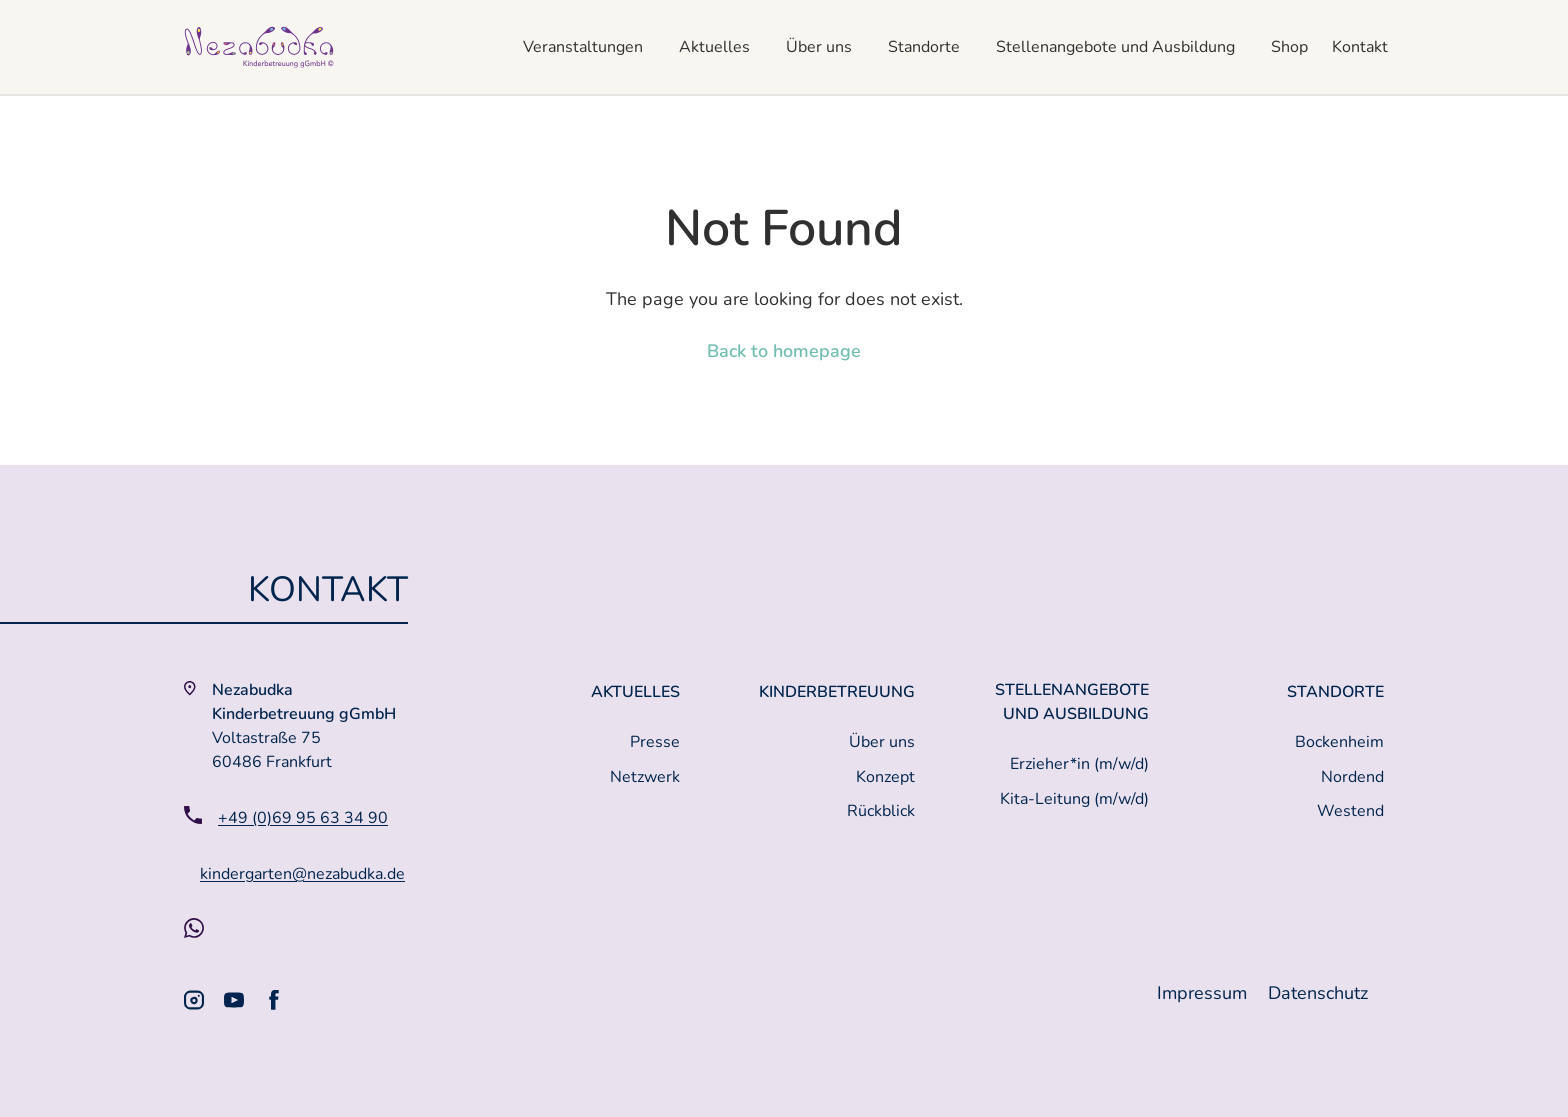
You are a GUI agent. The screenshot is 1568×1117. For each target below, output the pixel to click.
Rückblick (881, 811)
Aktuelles (714, 47)
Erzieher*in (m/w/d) (1079, 764)
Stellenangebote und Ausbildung (1115, 47)
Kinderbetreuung (837, 692)
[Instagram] (194, 1000)
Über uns (819, 47)
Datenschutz (1318, 993)
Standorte (924, 47)
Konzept (885, 777)
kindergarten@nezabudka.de (302, 874)
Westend (1350, 811)
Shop (1289, 47)
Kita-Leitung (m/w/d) (1074, 799)
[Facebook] (274, 1000)
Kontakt (1360, 47)
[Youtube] (234, 1000)
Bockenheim (1339, 742)
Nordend (1352, 777)
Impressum (1204, 993)
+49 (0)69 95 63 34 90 (303, 818)
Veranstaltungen (583, 47)
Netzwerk (645, 777)
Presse (655, 742)
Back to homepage (784, 351)
